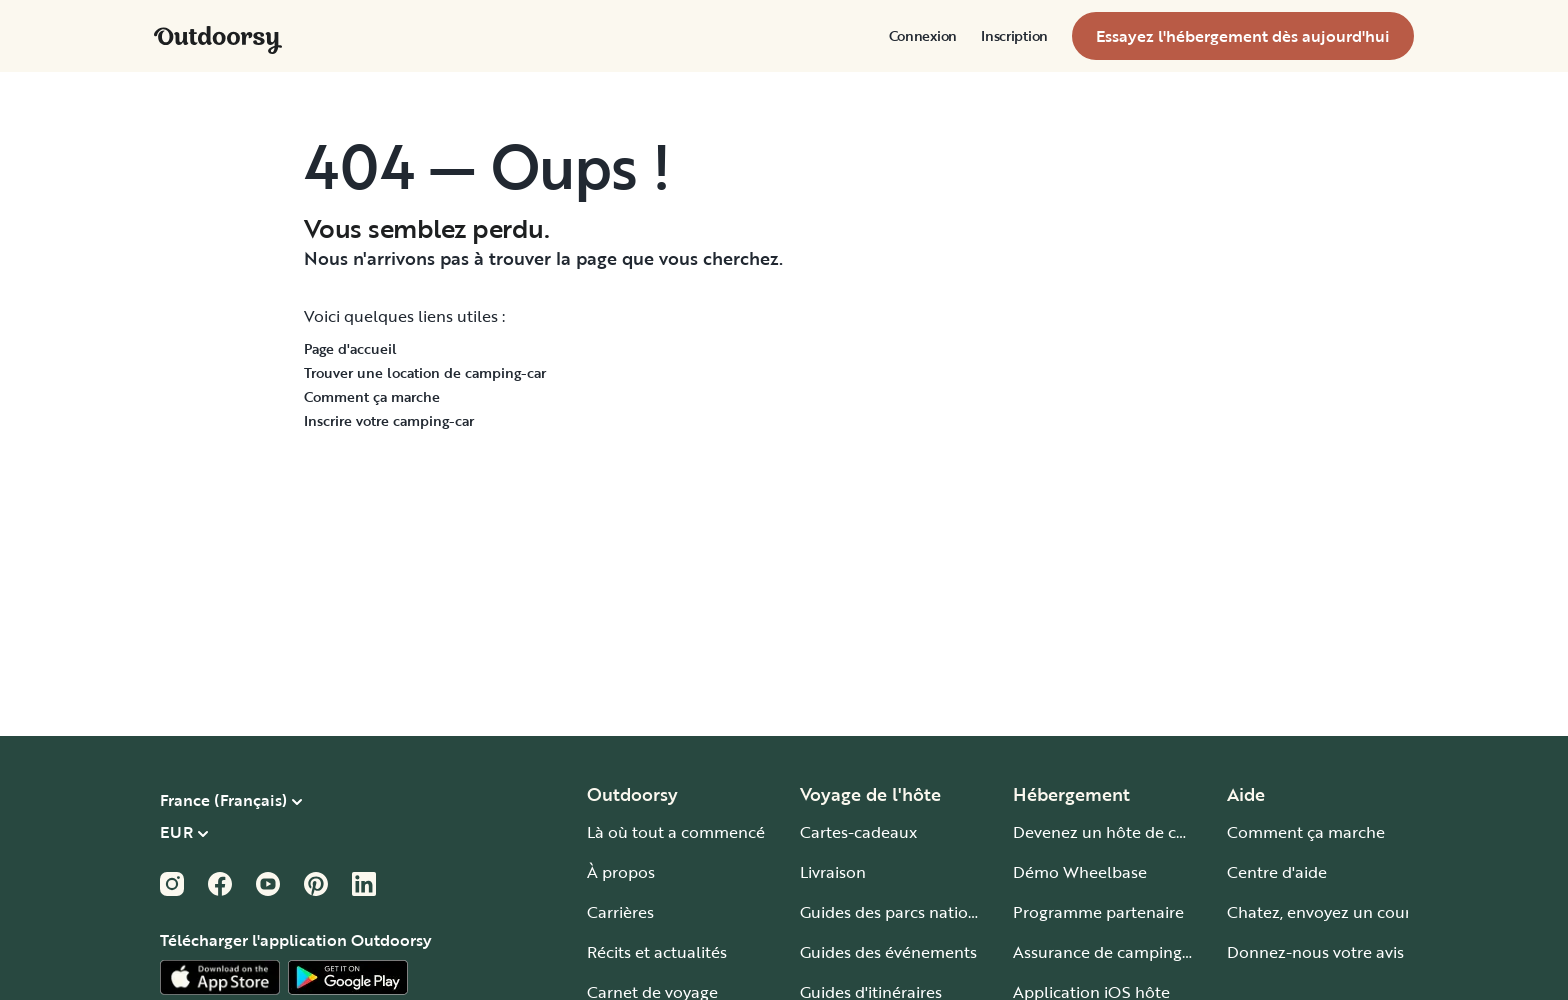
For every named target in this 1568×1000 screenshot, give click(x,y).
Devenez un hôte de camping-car (1137, 832)
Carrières (620, 912)
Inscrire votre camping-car (389, 420)
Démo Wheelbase (1080, 872)
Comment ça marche (372, 396)
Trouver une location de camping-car (425, 372)
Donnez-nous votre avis (1315, 952)
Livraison (833, 872)
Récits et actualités (657, 952)
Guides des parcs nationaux (902, 912)
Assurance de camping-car (1112, 952)
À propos (621, 872)
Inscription (1014, 36)
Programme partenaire (1098, 912)
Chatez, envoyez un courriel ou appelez (1375, 912)
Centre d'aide (1277, 872)
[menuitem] (923, 36)
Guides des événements (888, 952)
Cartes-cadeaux (858, 832)
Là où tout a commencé (676, 832)
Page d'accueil (350, 348)
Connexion (923, 36)
